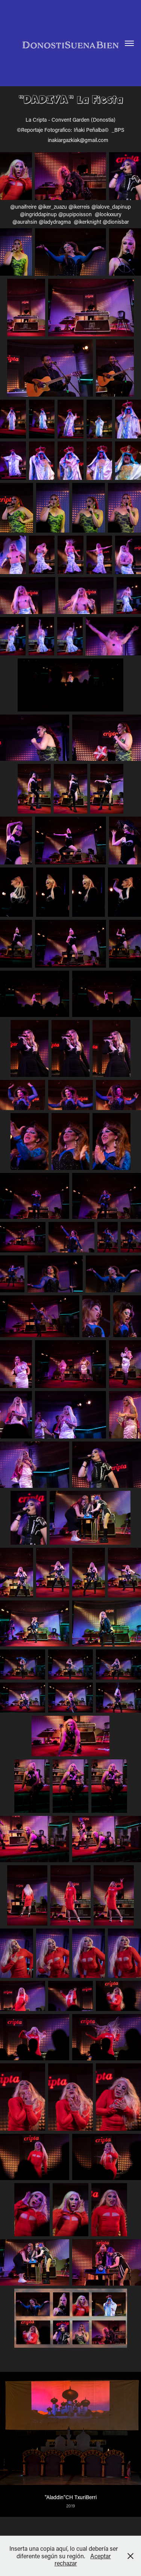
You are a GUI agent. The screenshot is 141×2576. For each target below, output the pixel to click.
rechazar (66, 2563)
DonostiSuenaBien (70, 45)
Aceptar (100, 2556)
